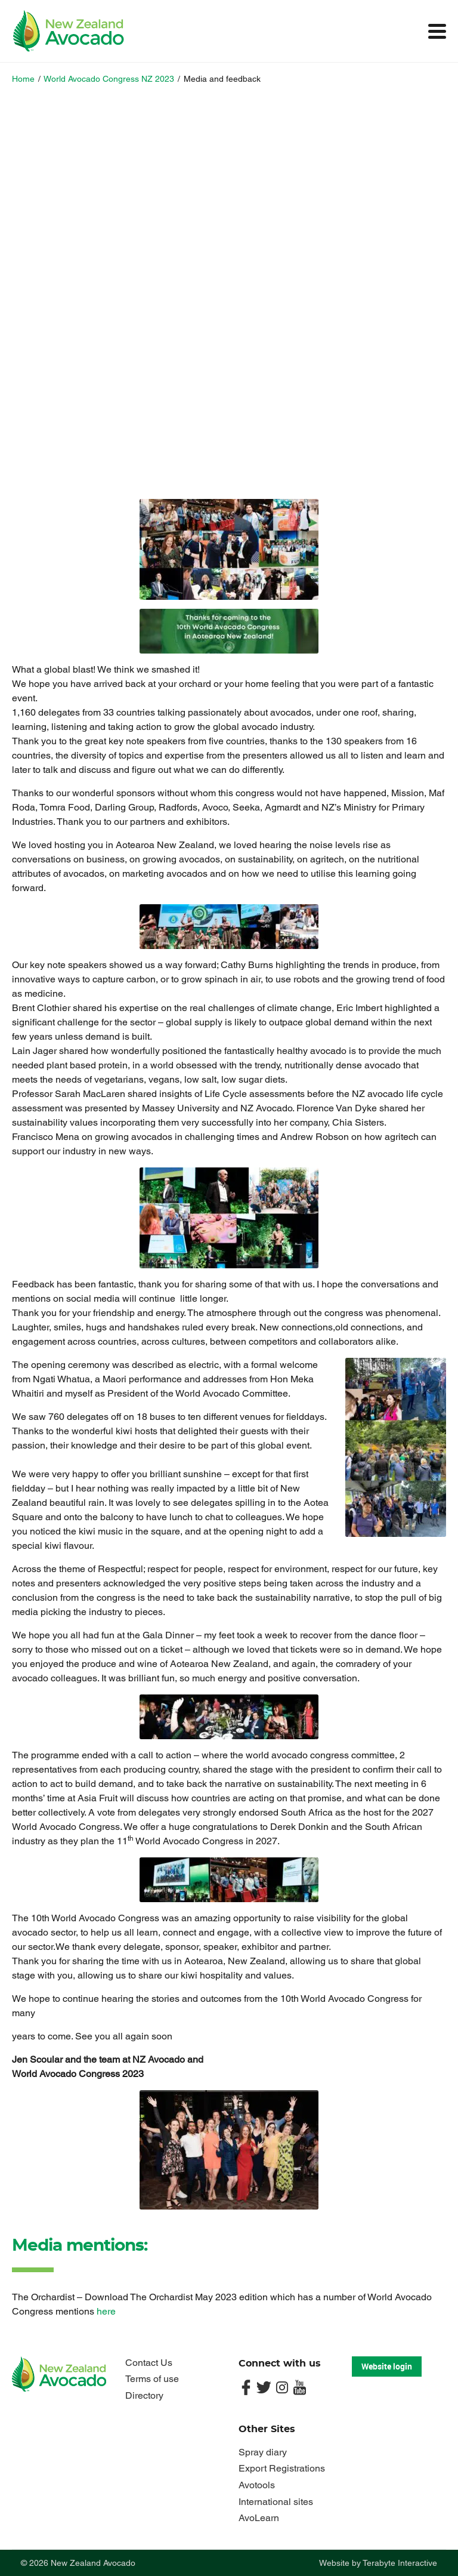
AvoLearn (259, 2517)
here (106, 2311)
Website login (386, 2366)
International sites (276, 2501)
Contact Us (148, 2362)
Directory (144, 2395)
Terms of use (152, 2378)
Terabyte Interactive (400, 2563)
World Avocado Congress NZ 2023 (109, 79)
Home (23, 79)
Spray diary (263, 2452)
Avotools (257, 2485)
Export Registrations (282, 2468)
